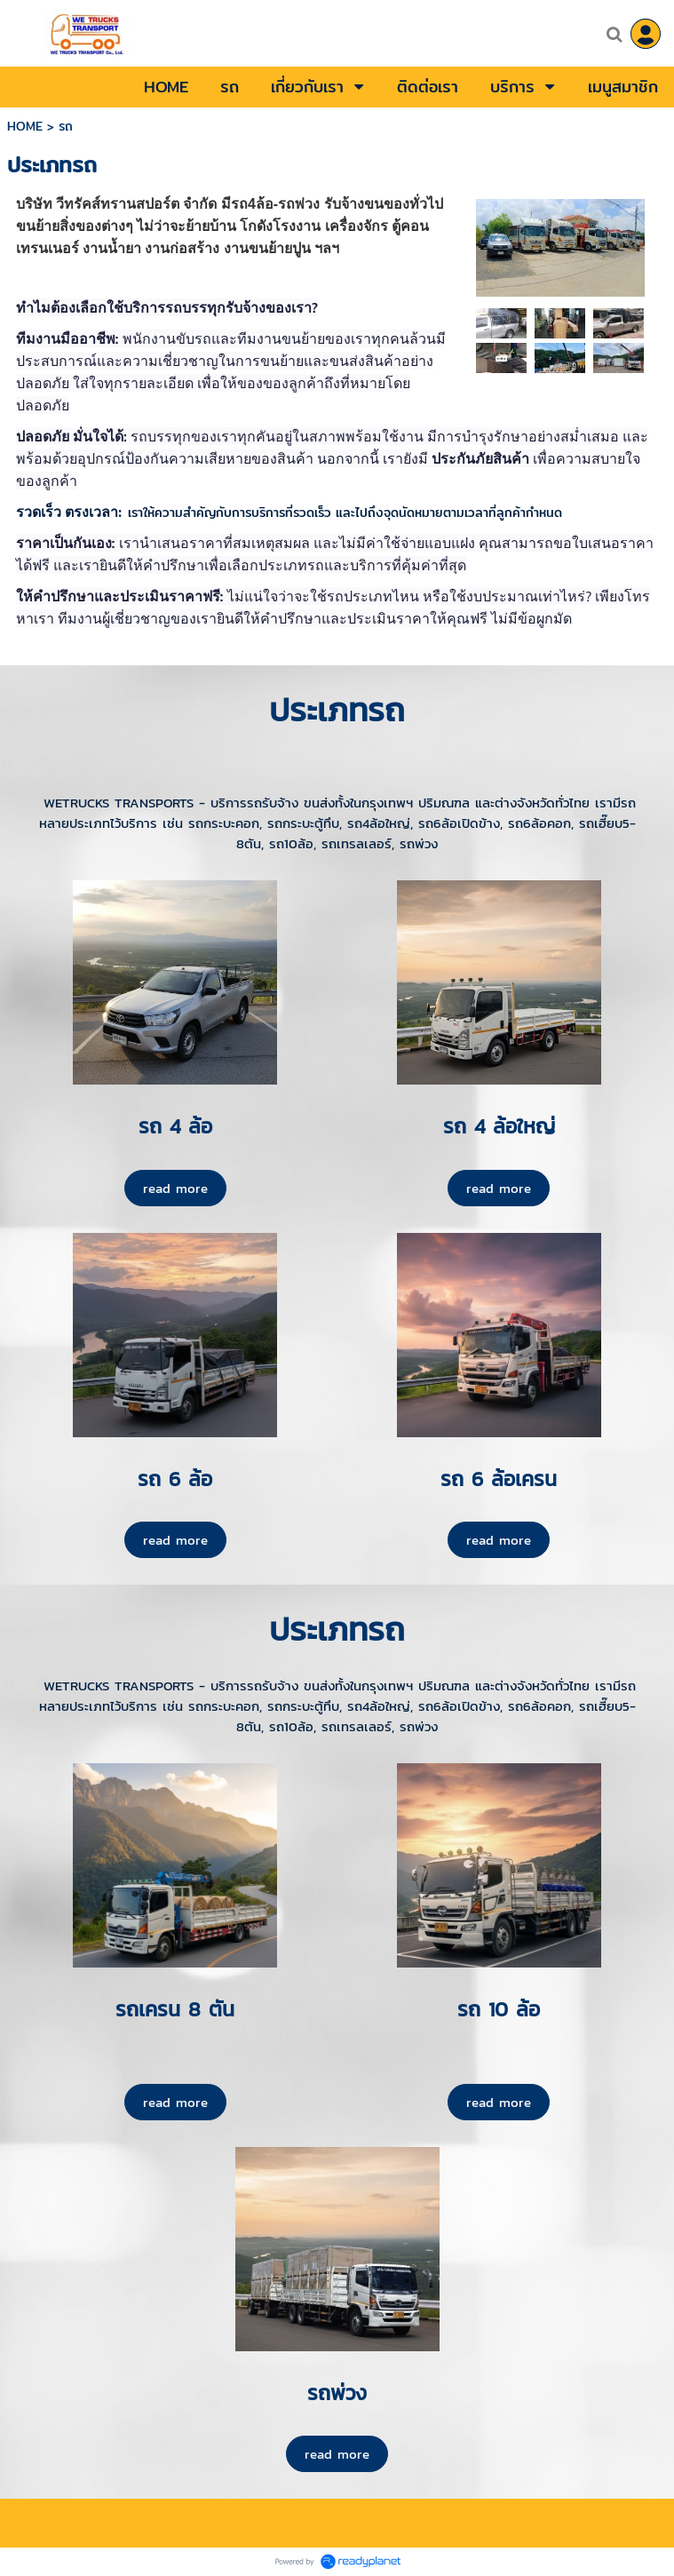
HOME (25, 126)
